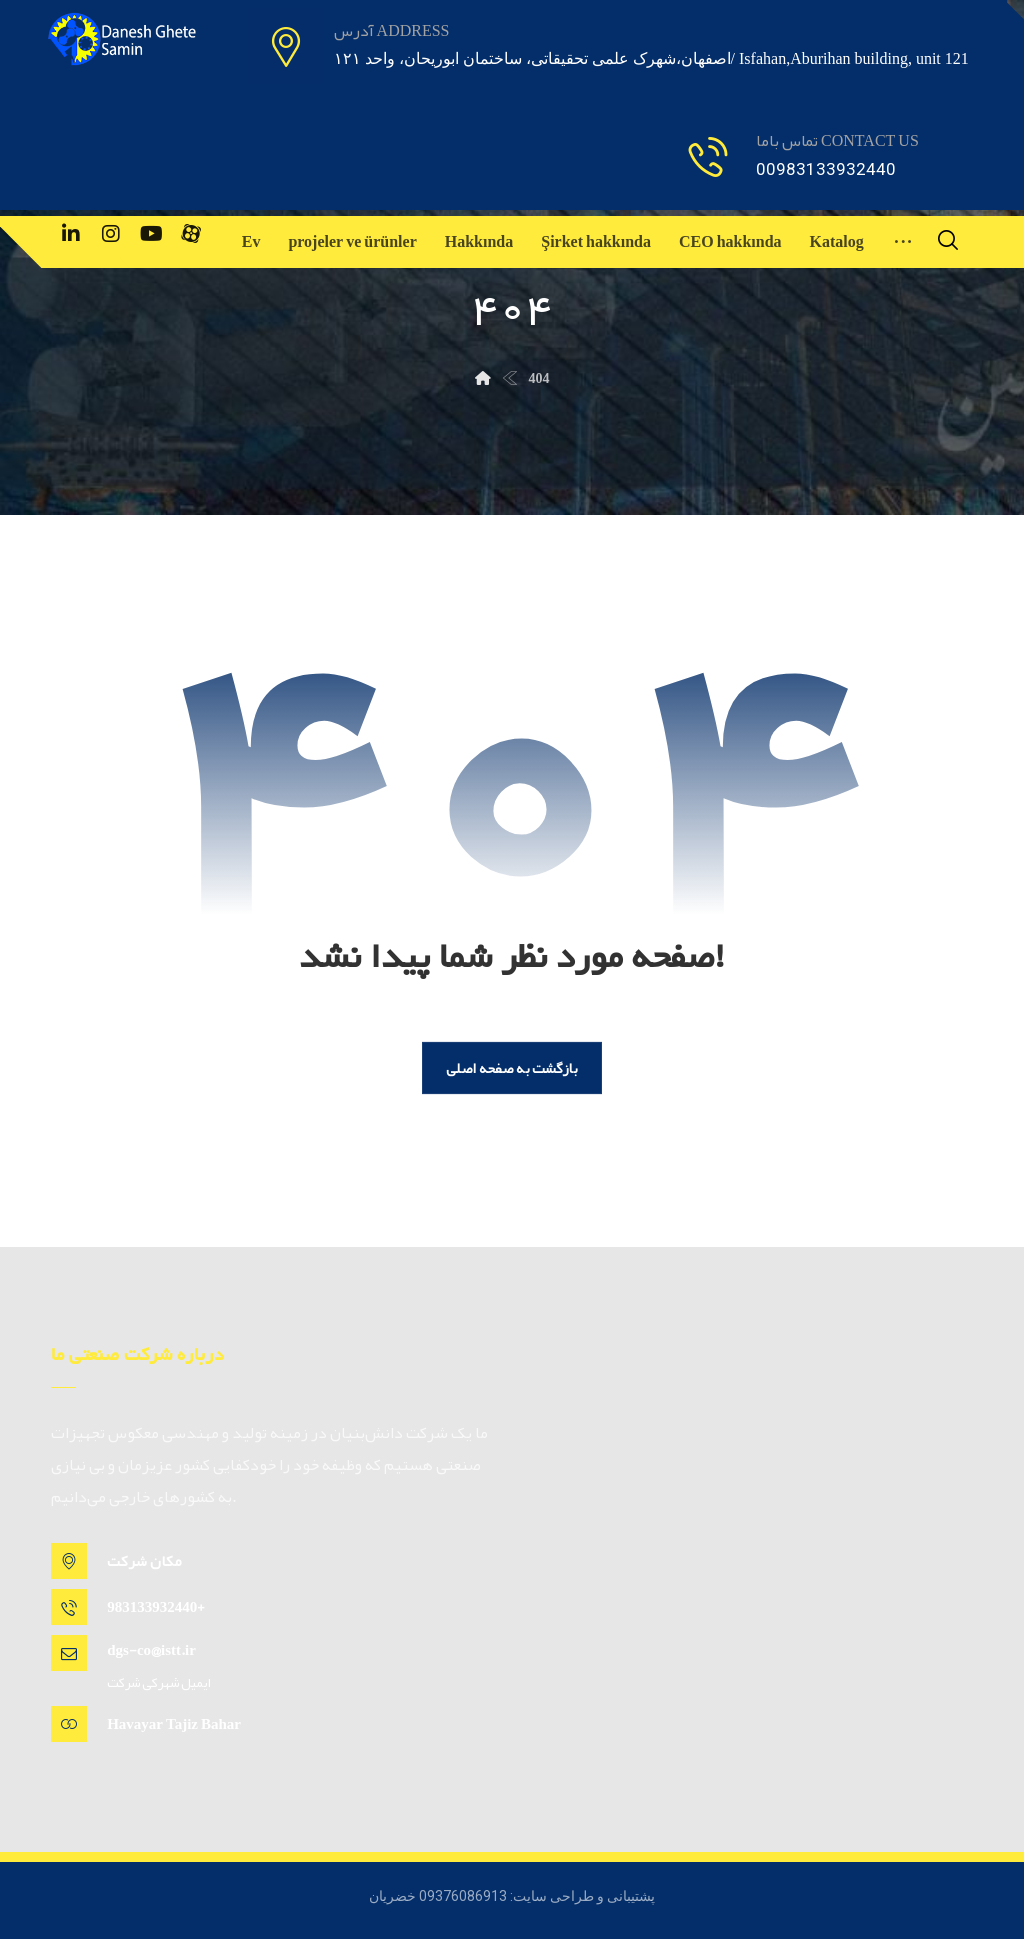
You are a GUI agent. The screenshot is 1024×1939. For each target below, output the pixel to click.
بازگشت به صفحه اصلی (511, 1067)
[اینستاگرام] (111, 234)
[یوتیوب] (151, 234)
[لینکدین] (71, 234)
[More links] (903, 242)
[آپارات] (191, 234)
